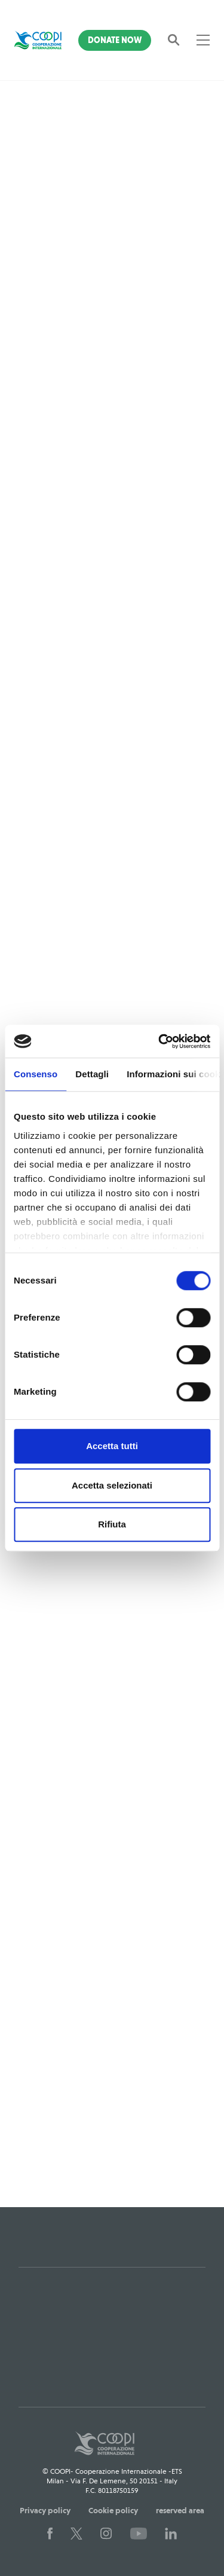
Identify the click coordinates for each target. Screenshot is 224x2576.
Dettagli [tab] (92, 1074)
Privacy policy (45, 2510)
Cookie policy (113, 2510)
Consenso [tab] (35, 1074)
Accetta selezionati (112, 1485)
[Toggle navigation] (203, 40)
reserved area (180, 2510)
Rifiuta (112, 1524)
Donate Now (115, 40)
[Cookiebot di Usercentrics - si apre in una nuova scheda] (159, 1041)
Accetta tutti (112, 1446)
